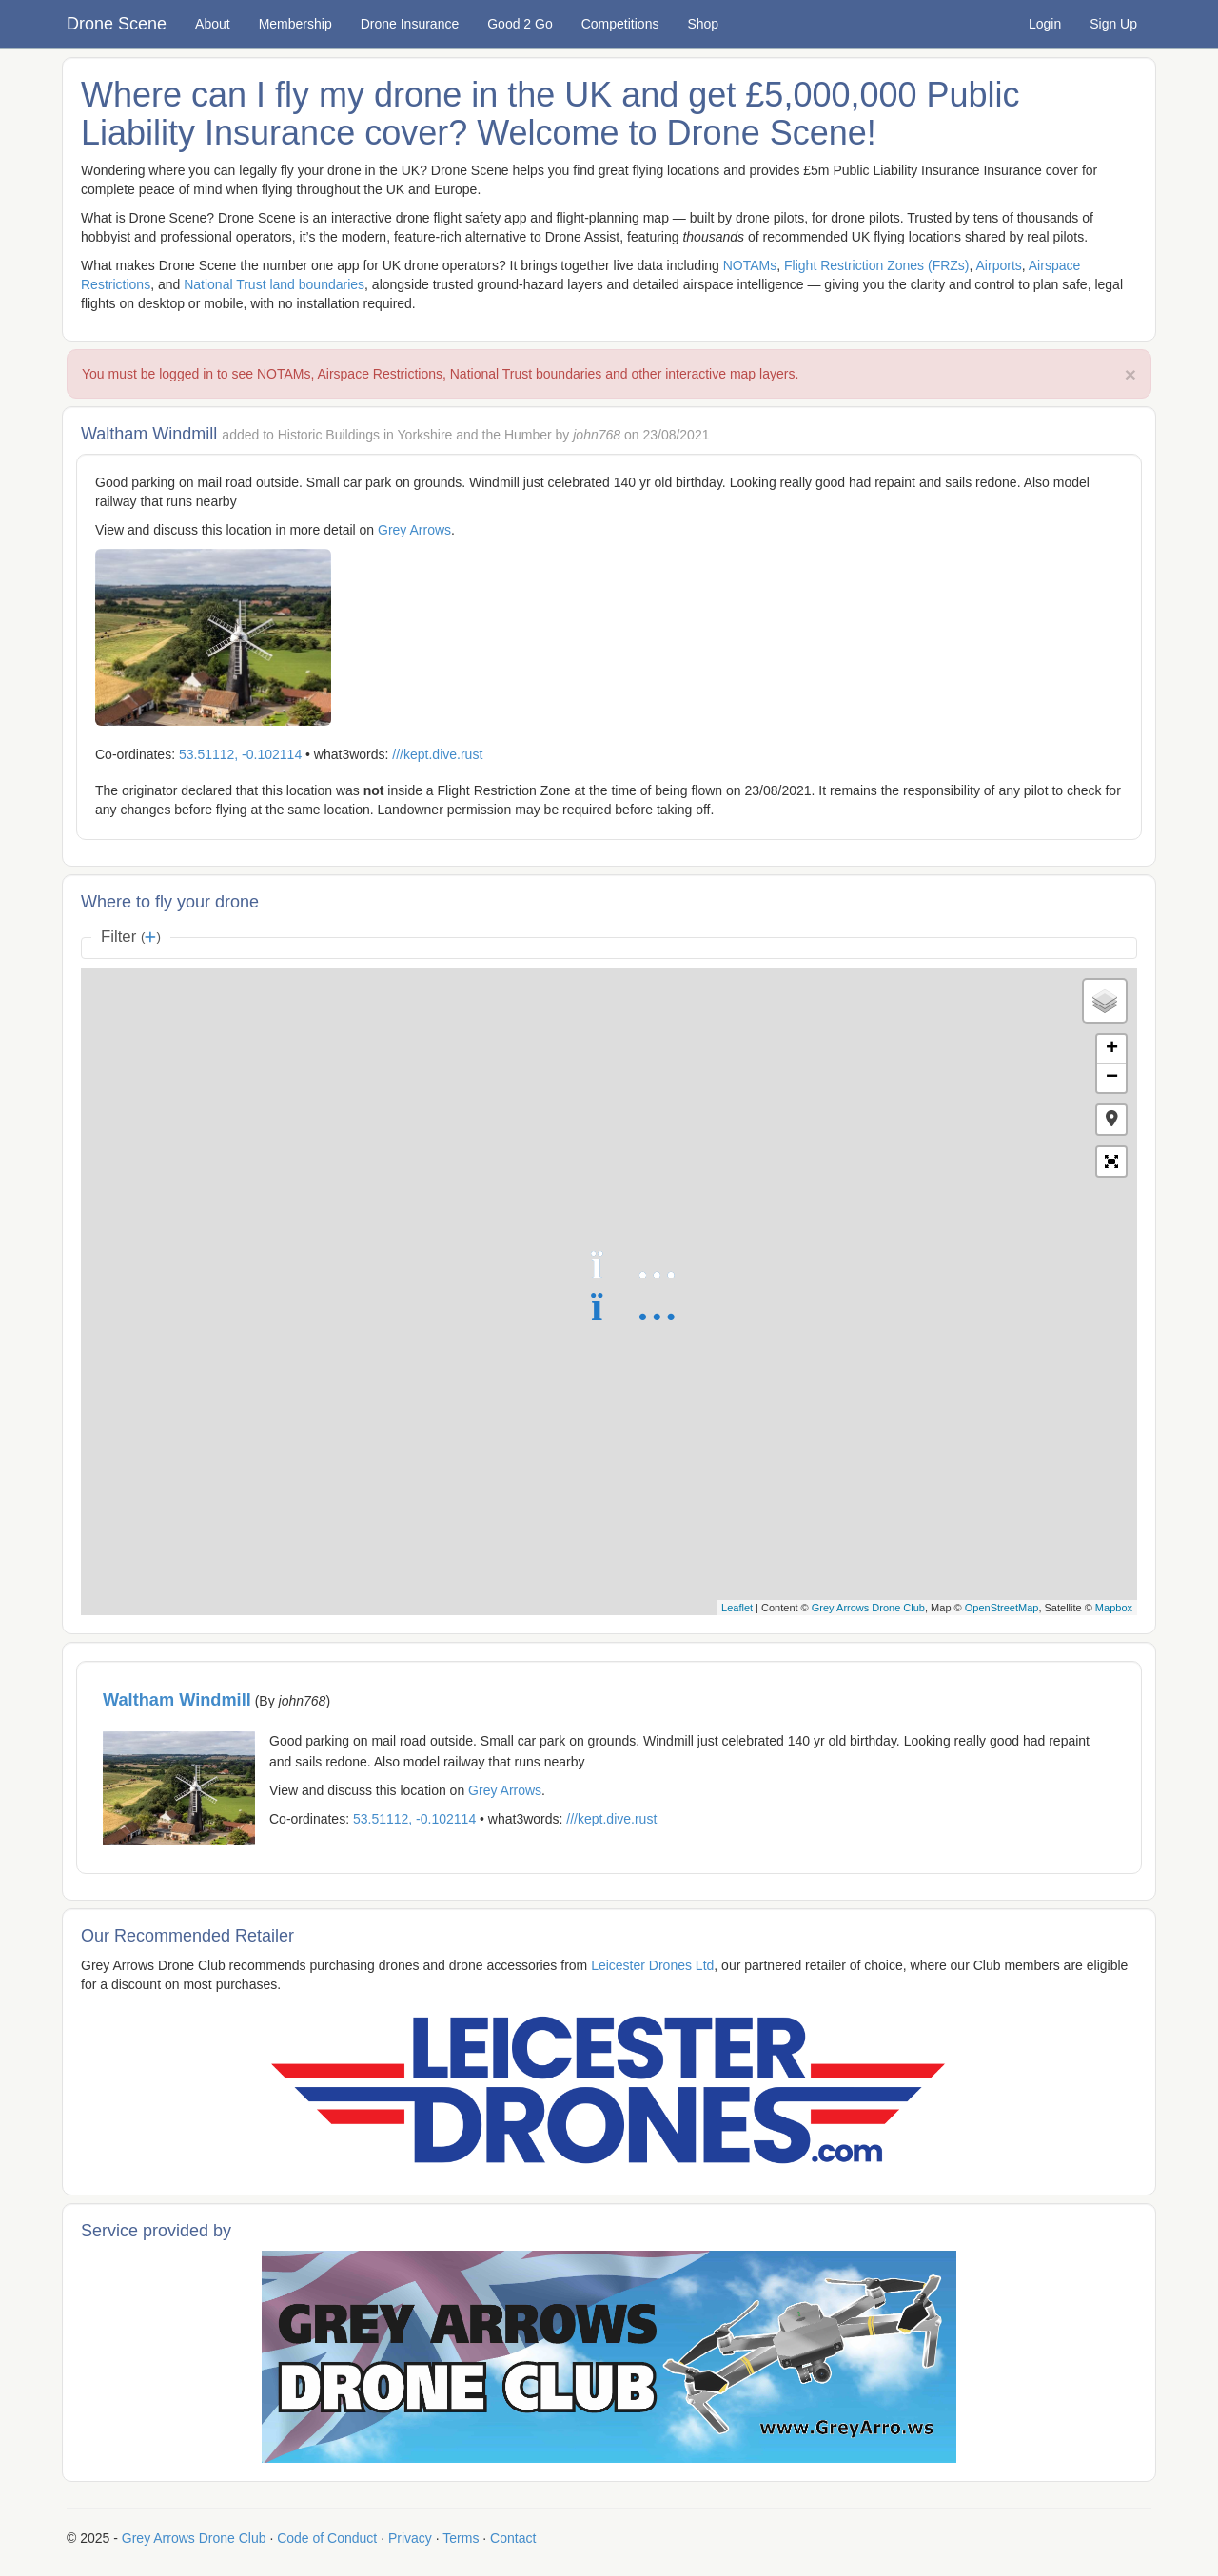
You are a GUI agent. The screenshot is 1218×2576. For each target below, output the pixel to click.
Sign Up (1113, 23)
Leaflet (737, 1607)
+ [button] (1112, 1049)
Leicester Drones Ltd (652, 1965)
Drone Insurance (410, 23)
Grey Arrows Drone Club (868, 1607)
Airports (999, 265)
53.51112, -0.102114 (240, 754)
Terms (460, 2538)
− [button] (1112, 1078)
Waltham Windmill (177, 1699)
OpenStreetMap (1002, 1607)
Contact (513, 2538)
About (212, 23)
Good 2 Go (520, 23)
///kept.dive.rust (437, 754)
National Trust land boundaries (274, 284)
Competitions (620, 23)
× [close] (1130, 374)
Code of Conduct (327, 2538)
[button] (1111, 1119)
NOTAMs (750, 265)
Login (1045, 23)
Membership (295, 23)
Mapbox (1113, 1607)
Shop (702, 23)
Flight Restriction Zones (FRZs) (876, 265)
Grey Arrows (414, 529)
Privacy (410, 2538)
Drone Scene (117, 23)
